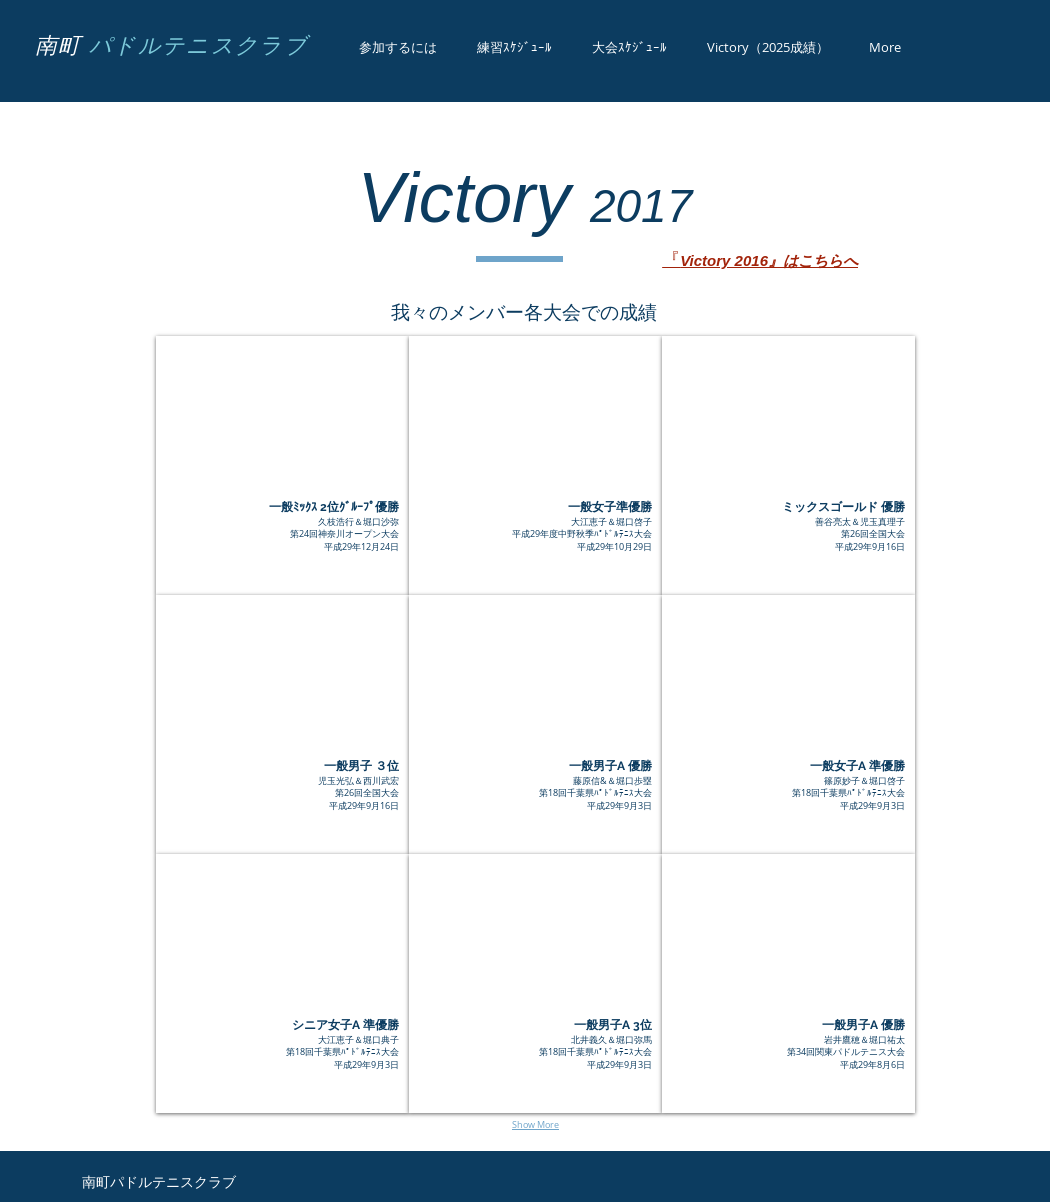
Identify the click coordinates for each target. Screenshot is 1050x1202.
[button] (282, 465)
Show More (535, 1125)
